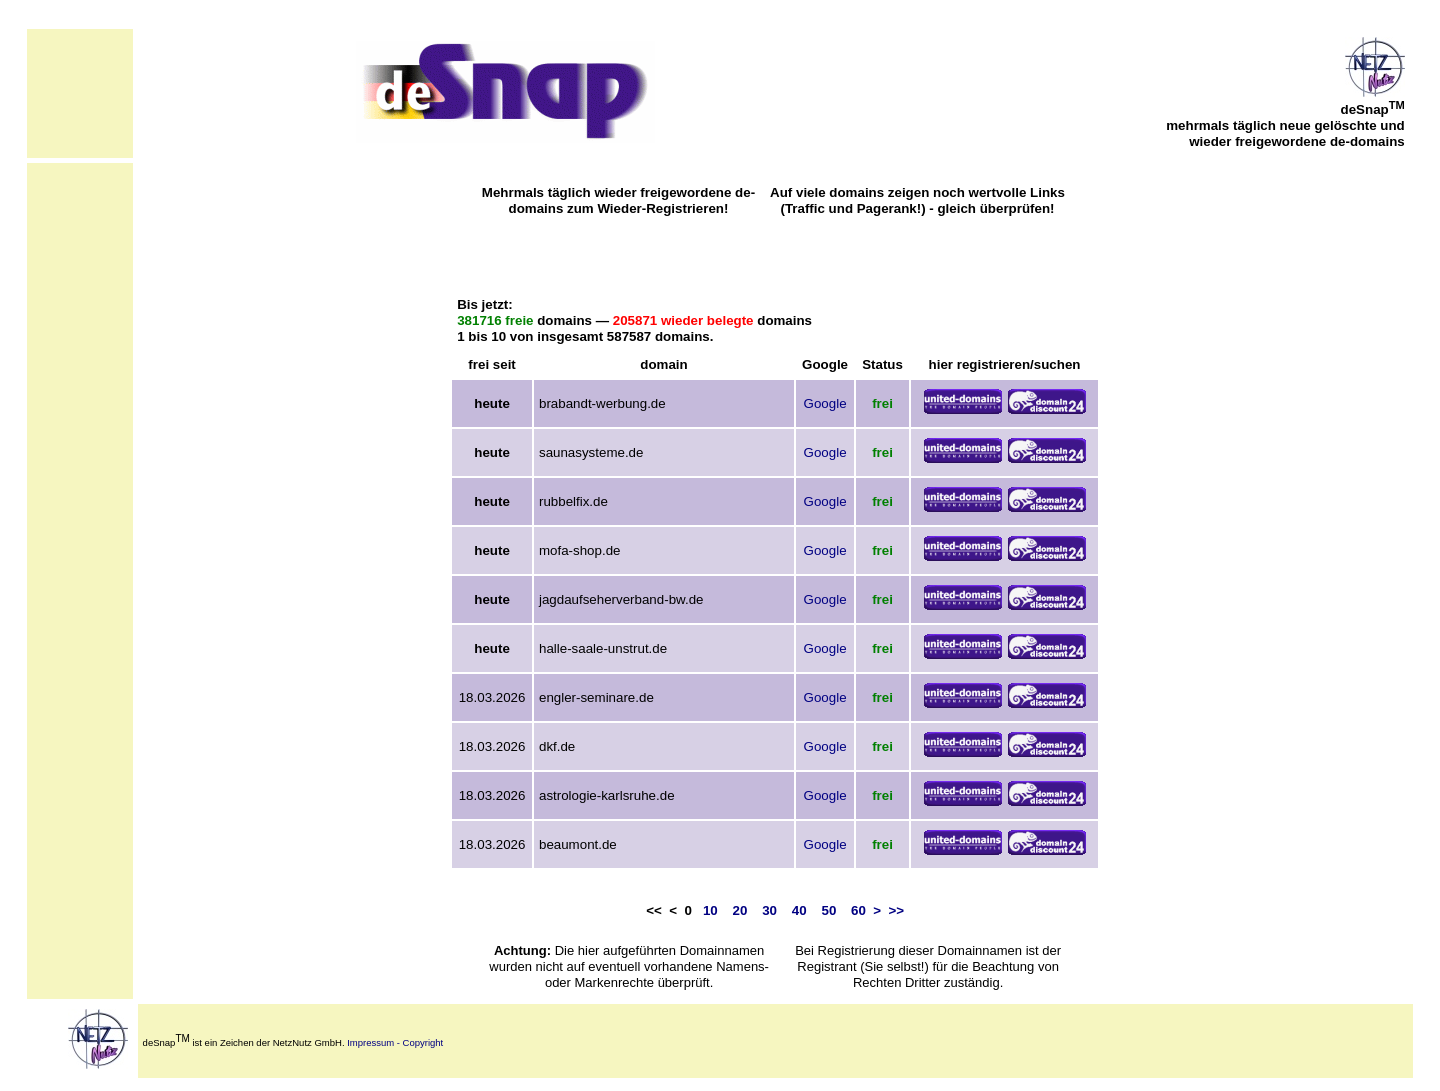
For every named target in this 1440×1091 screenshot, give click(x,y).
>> (897, 910)
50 (828, 910)
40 (799, 910)
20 (740, 910)
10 (710, 910)
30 (769, 910)
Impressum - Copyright (395, 1042)
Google (825, 403)
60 (858, 910)
